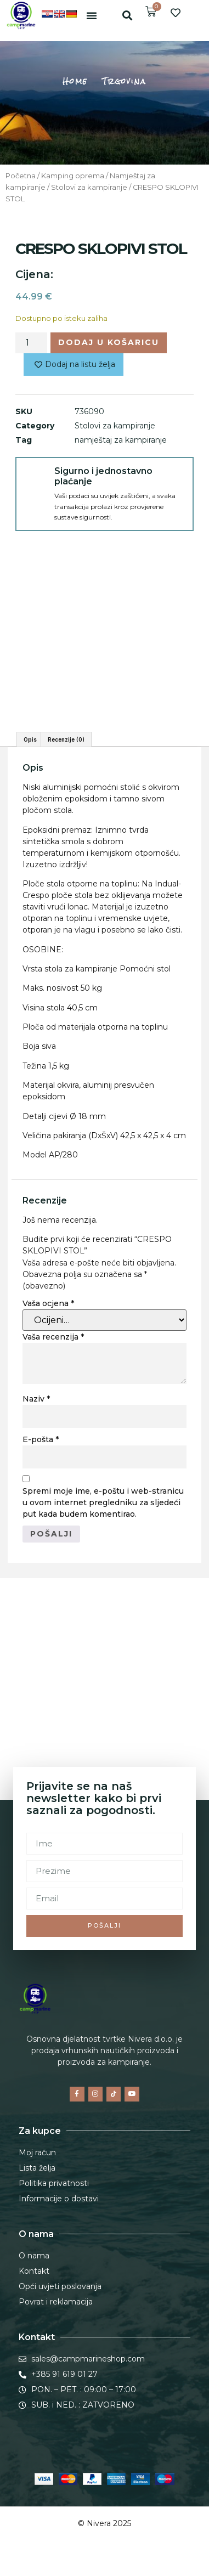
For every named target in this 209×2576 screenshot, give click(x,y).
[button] (91, 15)
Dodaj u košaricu (108, 342)
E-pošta (40, 1439)
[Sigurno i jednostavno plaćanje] (35, 477)
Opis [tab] (30, 739)
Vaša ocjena (48, 1303)
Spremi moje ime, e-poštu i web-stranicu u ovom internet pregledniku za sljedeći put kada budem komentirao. (103, 1502)
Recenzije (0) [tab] (66, 739)
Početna (20, 176)
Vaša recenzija (53, 1337)
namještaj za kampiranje (121, 440)
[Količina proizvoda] (31, 342)
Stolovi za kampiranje (89, 187)
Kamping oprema (72, 176)
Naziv (36, 1399)
